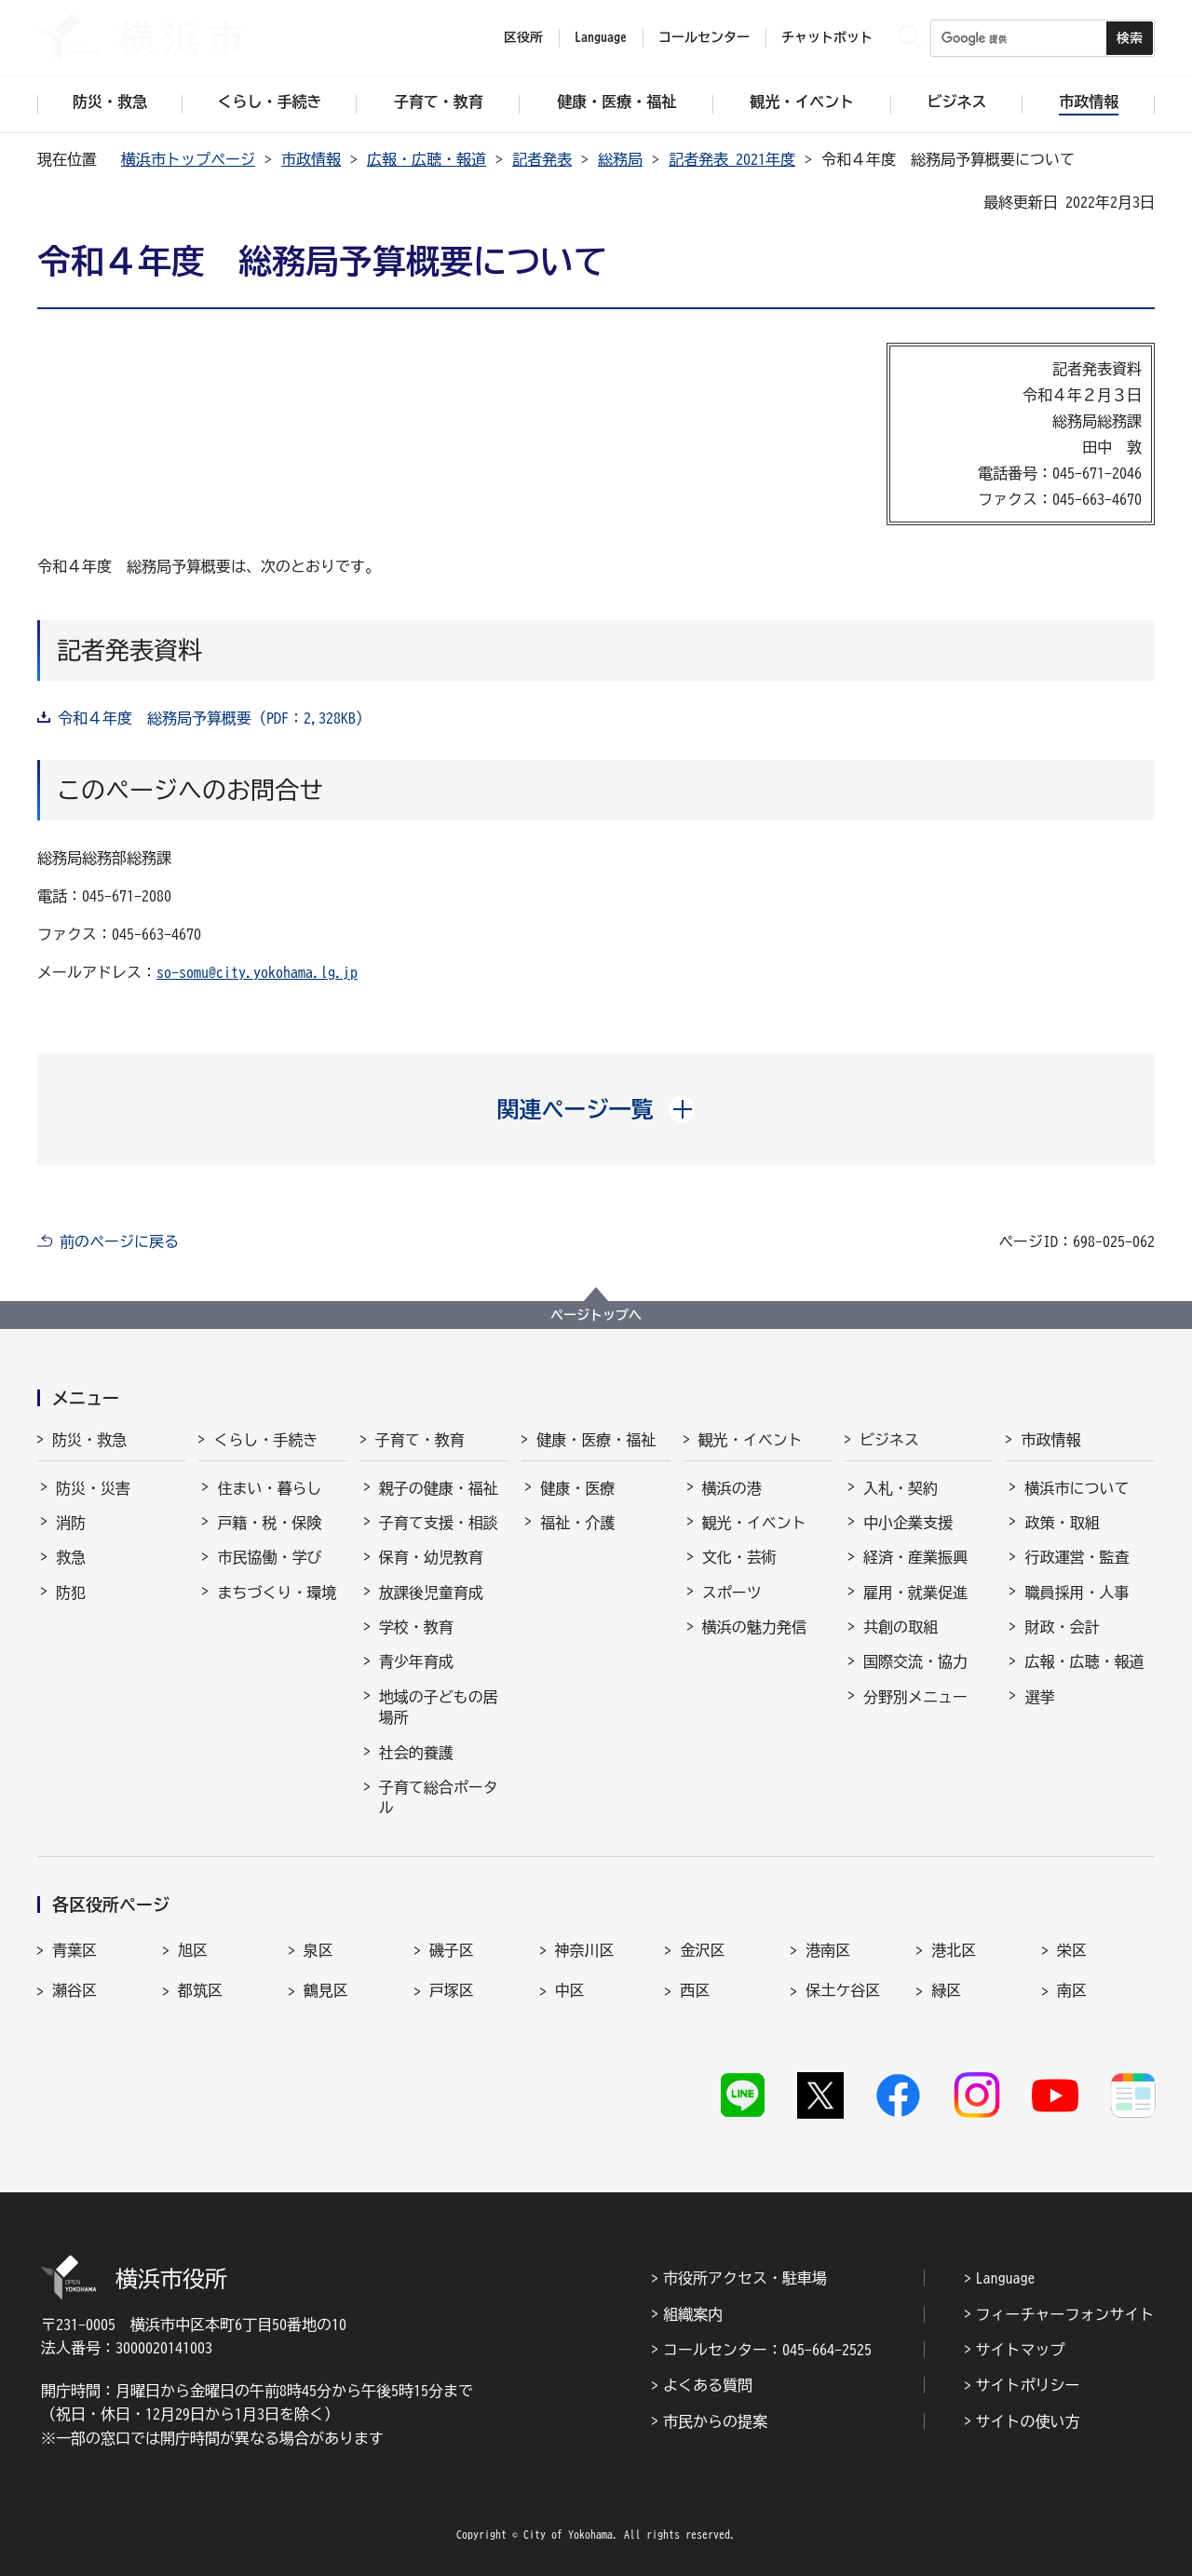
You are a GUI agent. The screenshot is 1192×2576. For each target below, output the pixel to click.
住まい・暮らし (269, 1488)
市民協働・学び (269, 1557)
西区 (695, 1990)
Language (1006, 2278)
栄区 (1072, 1950)
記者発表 (542, 159)
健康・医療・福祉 (596, 1439)
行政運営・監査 (1076, 1557)
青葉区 (74, 1950)
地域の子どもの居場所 (438, 1707)
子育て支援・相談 (438, 1522)
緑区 (946, 1990)
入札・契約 (900, 1488)
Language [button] (601, 37)
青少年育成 (416, 1661)
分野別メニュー (915, 1696)
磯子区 (451, 1950)
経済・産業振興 (915, 1557)
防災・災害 (93, 1488)
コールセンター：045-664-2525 (767, 2349)
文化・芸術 (739, 1557)
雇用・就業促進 (915, 1592)
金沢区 (702, 1950)
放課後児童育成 (431, 1592)
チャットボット (827, 37)
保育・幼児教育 (431, 1557)
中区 (570, 1990)
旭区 (193, 1950)
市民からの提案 (715, 2421)
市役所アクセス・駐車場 (745, 2278)
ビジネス (889, 1439)
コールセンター (704, 37)
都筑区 (200, 1990)
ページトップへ (596, 1315)
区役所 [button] (523, 37)
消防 (71, 1522)
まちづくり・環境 (276, 1592)
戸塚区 (451, 1990)
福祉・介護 (577, 1522)
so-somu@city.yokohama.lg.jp (257, 972)
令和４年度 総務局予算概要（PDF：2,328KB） (214, 718)
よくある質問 (707, 2385)
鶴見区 (326, 1990)
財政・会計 (1061, 1627)
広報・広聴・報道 (426, 159)
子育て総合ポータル (438, 1797)
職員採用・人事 (1076, 1592)
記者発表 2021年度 (732, 159)
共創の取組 (900, 1627)
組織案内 (693, 2314)
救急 (71, 1557)
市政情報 (311, 159)
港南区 (828, 1950)
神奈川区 (585, 1950)
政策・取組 (1061, 1522)
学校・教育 (416, 1627)
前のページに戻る (119, 1241)
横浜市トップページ (188, 159)
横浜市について (1076, 1488)
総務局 (620, 159)
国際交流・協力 (915, 1661)
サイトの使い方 (1028, 2421)
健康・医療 (577, 1488)
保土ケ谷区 (843, 1990)
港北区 (953, 1950)
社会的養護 (416, 1752)
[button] (596, 1109)
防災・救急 (89, 1439)
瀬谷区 (74, 1990)
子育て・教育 (420, 1439)
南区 (1072, 1990)
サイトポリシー (1028, 2385)
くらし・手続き (265, 1439)
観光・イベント (750, 1439)
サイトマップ (1020, 2349)
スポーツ (732, 1592)
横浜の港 (732, 1488)
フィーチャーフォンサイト (1065, 2314)
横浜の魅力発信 (754, 1627)
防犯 (71, 1592)
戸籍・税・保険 (269, 1522)
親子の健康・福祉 (438, 1488)
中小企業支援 (908, 1522)
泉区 (318, 1950)
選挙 (1039, 1696)
